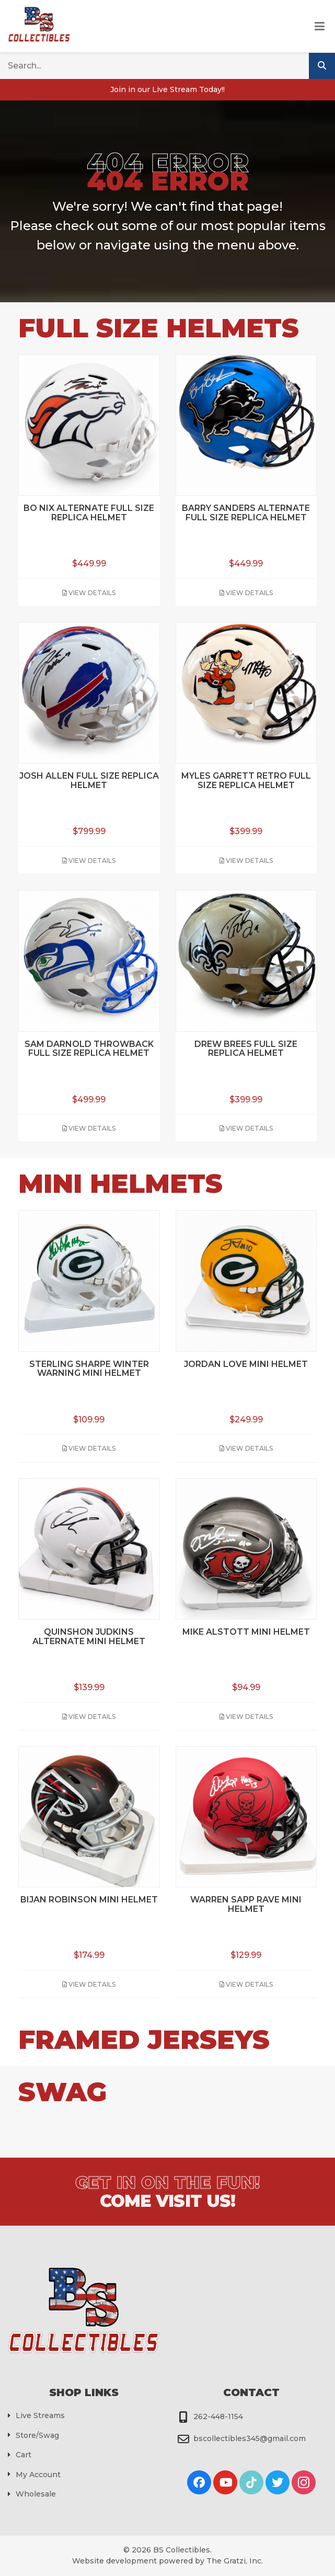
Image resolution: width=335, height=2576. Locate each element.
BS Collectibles (181, 2550)
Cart (23, 2454)
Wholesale (36, 2494)
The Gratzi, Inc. (234, 2561)
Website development (114, 2561)
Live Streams (40, 2415)
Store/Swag (37, 2435)
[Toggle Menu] (319, 26)
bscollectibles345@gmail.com (249, 2438)
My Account (38, 2474)
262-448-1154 (218, 2416)
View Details (88, 593)
